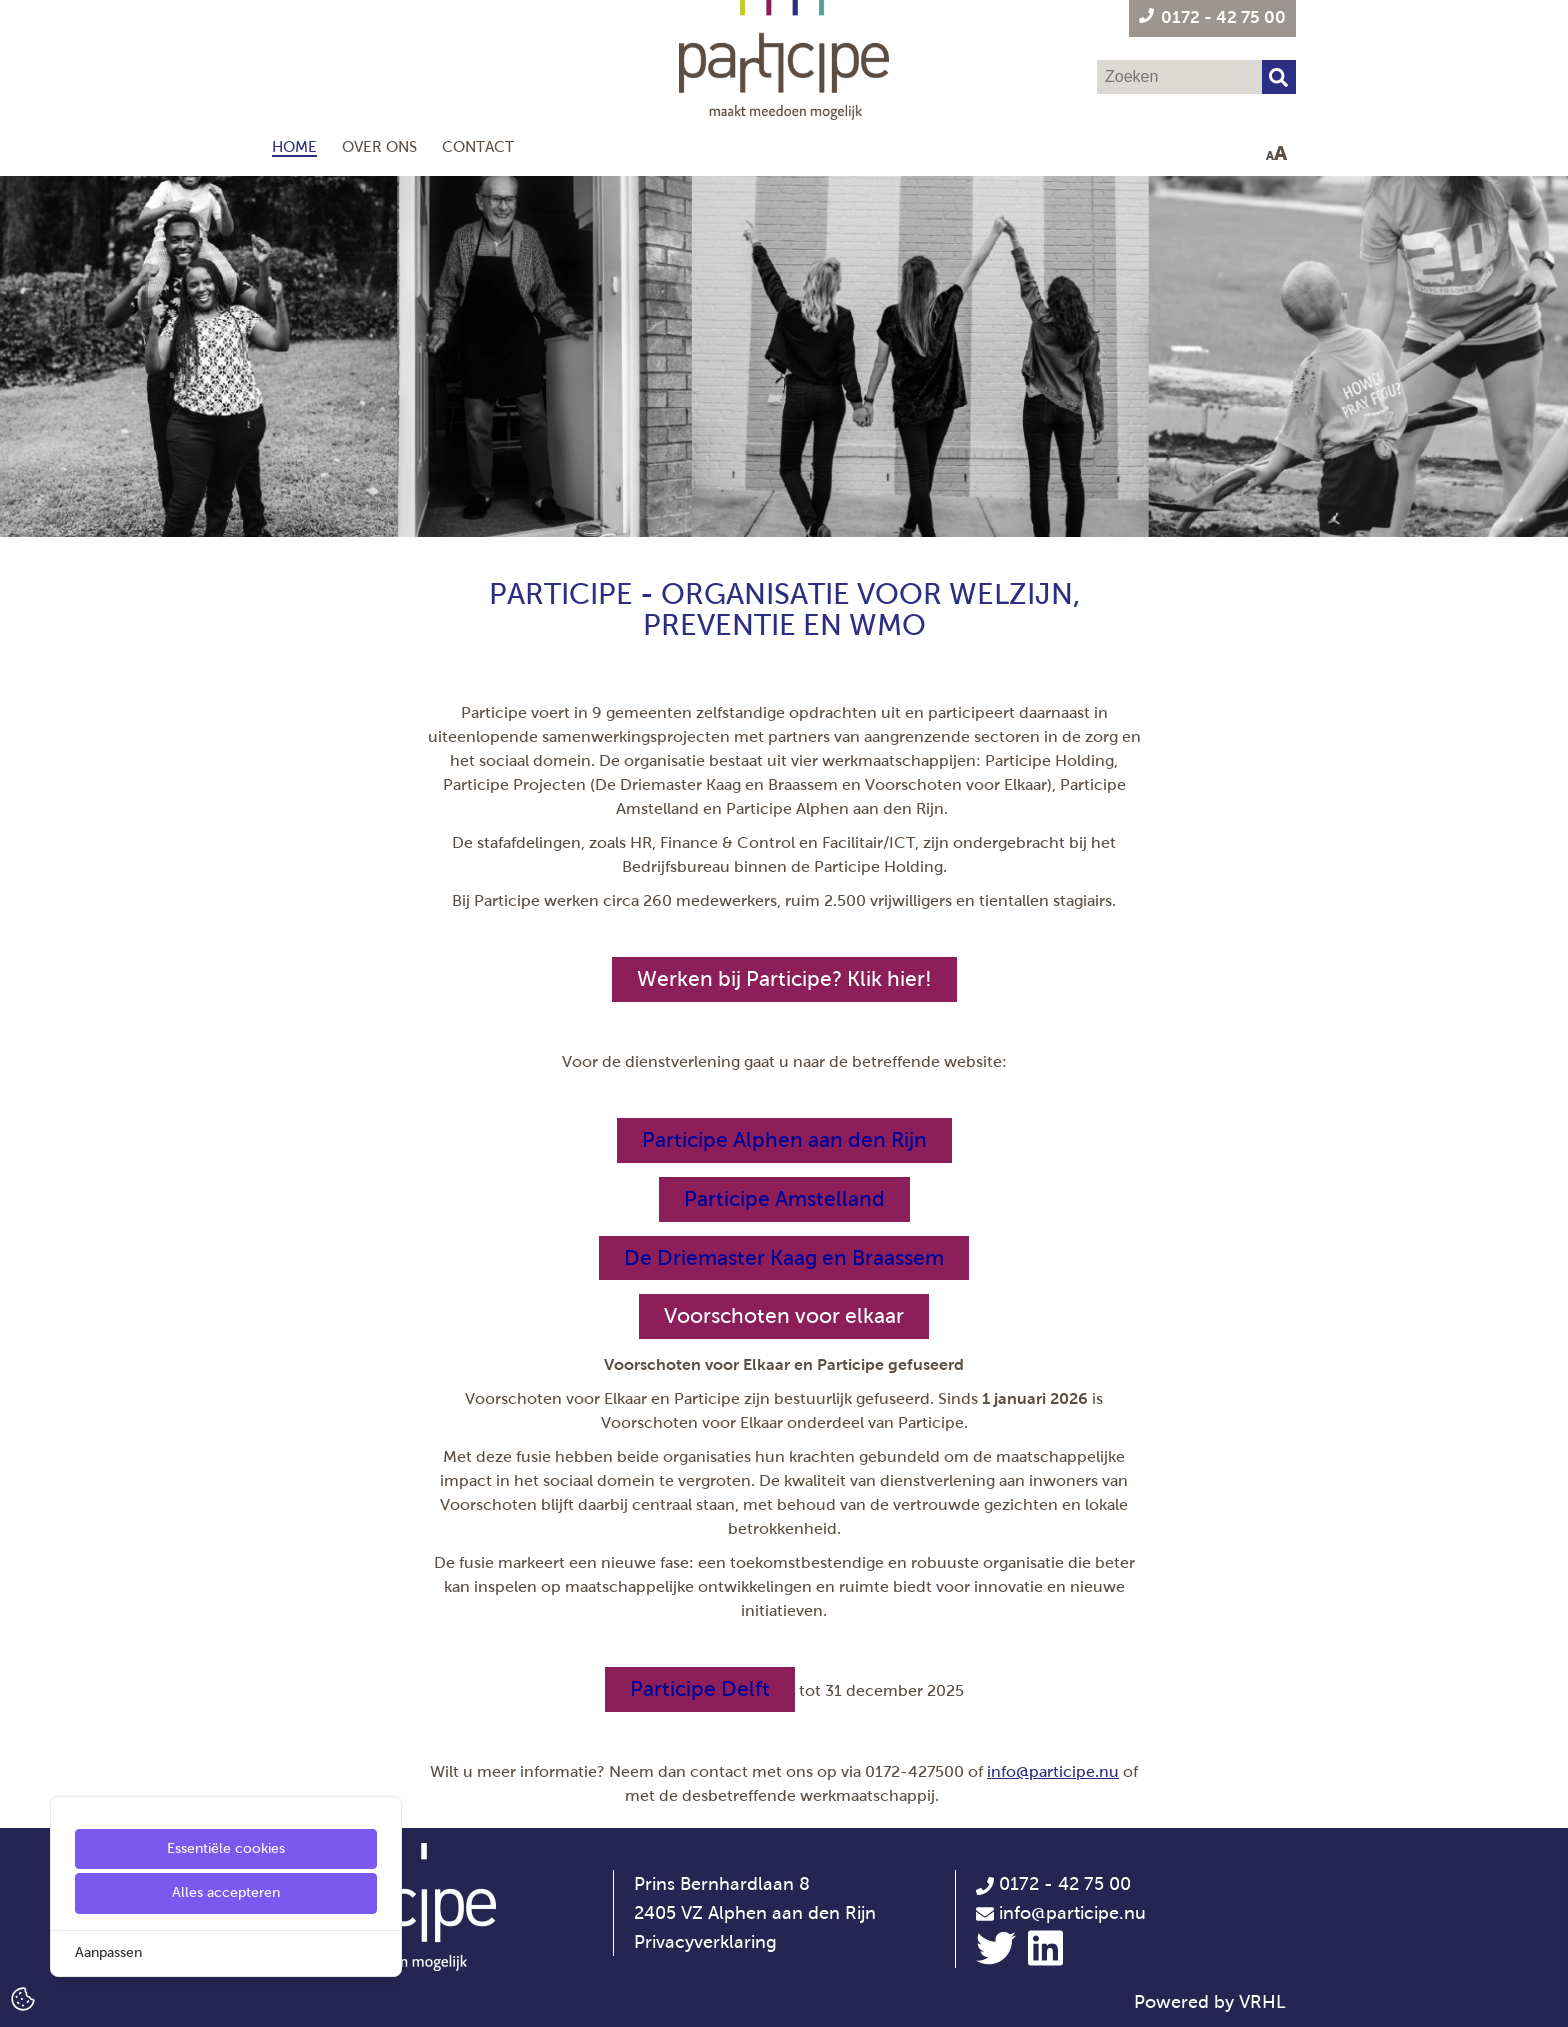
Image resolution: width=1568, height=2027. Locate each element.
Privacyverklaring (705, 1942)
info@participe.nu (1053, 1771)
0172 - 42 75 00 (1053, 1884)
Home (294, 146)
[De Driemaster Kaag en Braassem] (784, 1258)
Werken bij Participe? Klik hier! (784, 979)
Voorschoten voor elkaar (784, 1316)
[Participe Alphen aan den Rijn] (784, 1140)
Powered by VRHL (1210, 2002)
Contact (478, 146)
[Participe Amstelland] (784, 1199)
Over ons (379, 146)
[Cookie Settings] (23, 1997)
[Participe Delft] (700, 1689)
